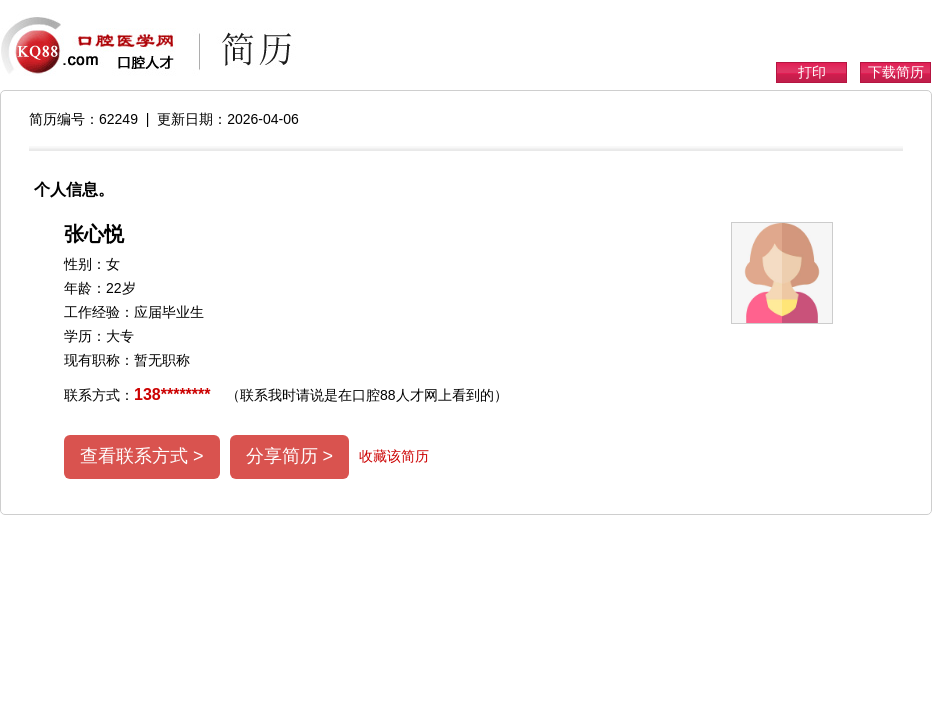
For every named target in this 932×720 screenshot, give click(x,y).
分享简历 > (290, 456)
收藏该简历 (394, 456)
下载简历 (896, 72)
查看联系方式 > (142, 456)
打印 (812, 72)
